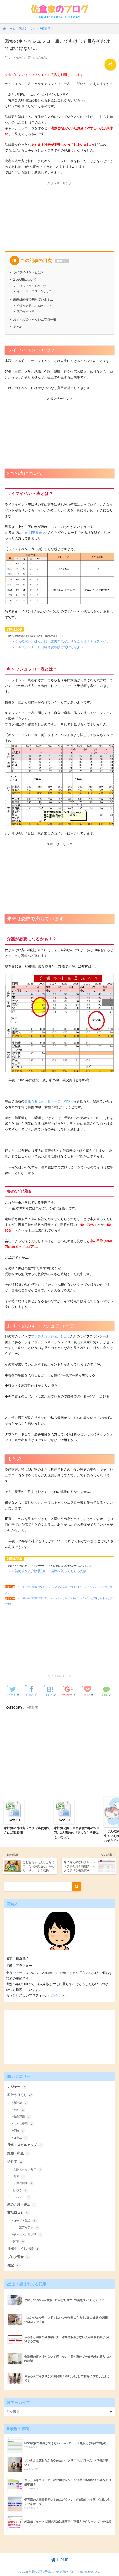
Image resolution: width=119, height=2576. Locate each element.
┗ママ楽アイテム (24, 2228)
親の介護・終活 (21, 2205)
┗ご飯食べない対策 (26, 2169)
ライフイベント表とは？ (33, 286)
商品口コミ (18, 2213)
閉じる (62, 260)
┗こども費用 (22, 2123)
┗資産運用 (20, 2116)
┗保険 (17, 2130)
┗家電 (17, 2242)
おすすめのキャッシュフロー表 (34, 319)
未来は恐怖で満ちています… (33, 299)
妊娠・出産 (18, 2153)
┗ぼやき (19, 2190)
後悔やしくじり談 (23, 2249)
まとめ (17, 326)
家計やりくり (20, 2095)
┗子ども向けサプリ (26, 2234)
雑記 (13, 2266)
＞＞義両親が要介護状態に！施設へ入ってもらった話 (47, 1570)
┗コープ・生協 (23, 2221)
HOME (60, 2560)
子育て (15, 2162)
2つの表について (24, 279)
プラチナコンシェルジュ (50, 1336)
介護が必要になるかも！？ (34, 305)
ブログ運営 (18, 2257)
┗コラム (19, 2137)
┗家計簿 (31, 1707)
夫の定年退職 (25, 310)
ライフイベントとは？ (28, 272)
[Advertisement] (59, 214)
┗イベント (20, 2197)
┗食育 (17, 2176)
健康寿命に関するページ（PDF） (50, 1101)
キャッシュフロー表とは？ (34, 291)
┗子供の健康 (22, 2183)
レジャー (17, 2087)
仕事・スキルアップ (25, 2145)
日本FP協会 (34, 532)
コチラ (57, 1995)
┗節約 (17, 2110)
